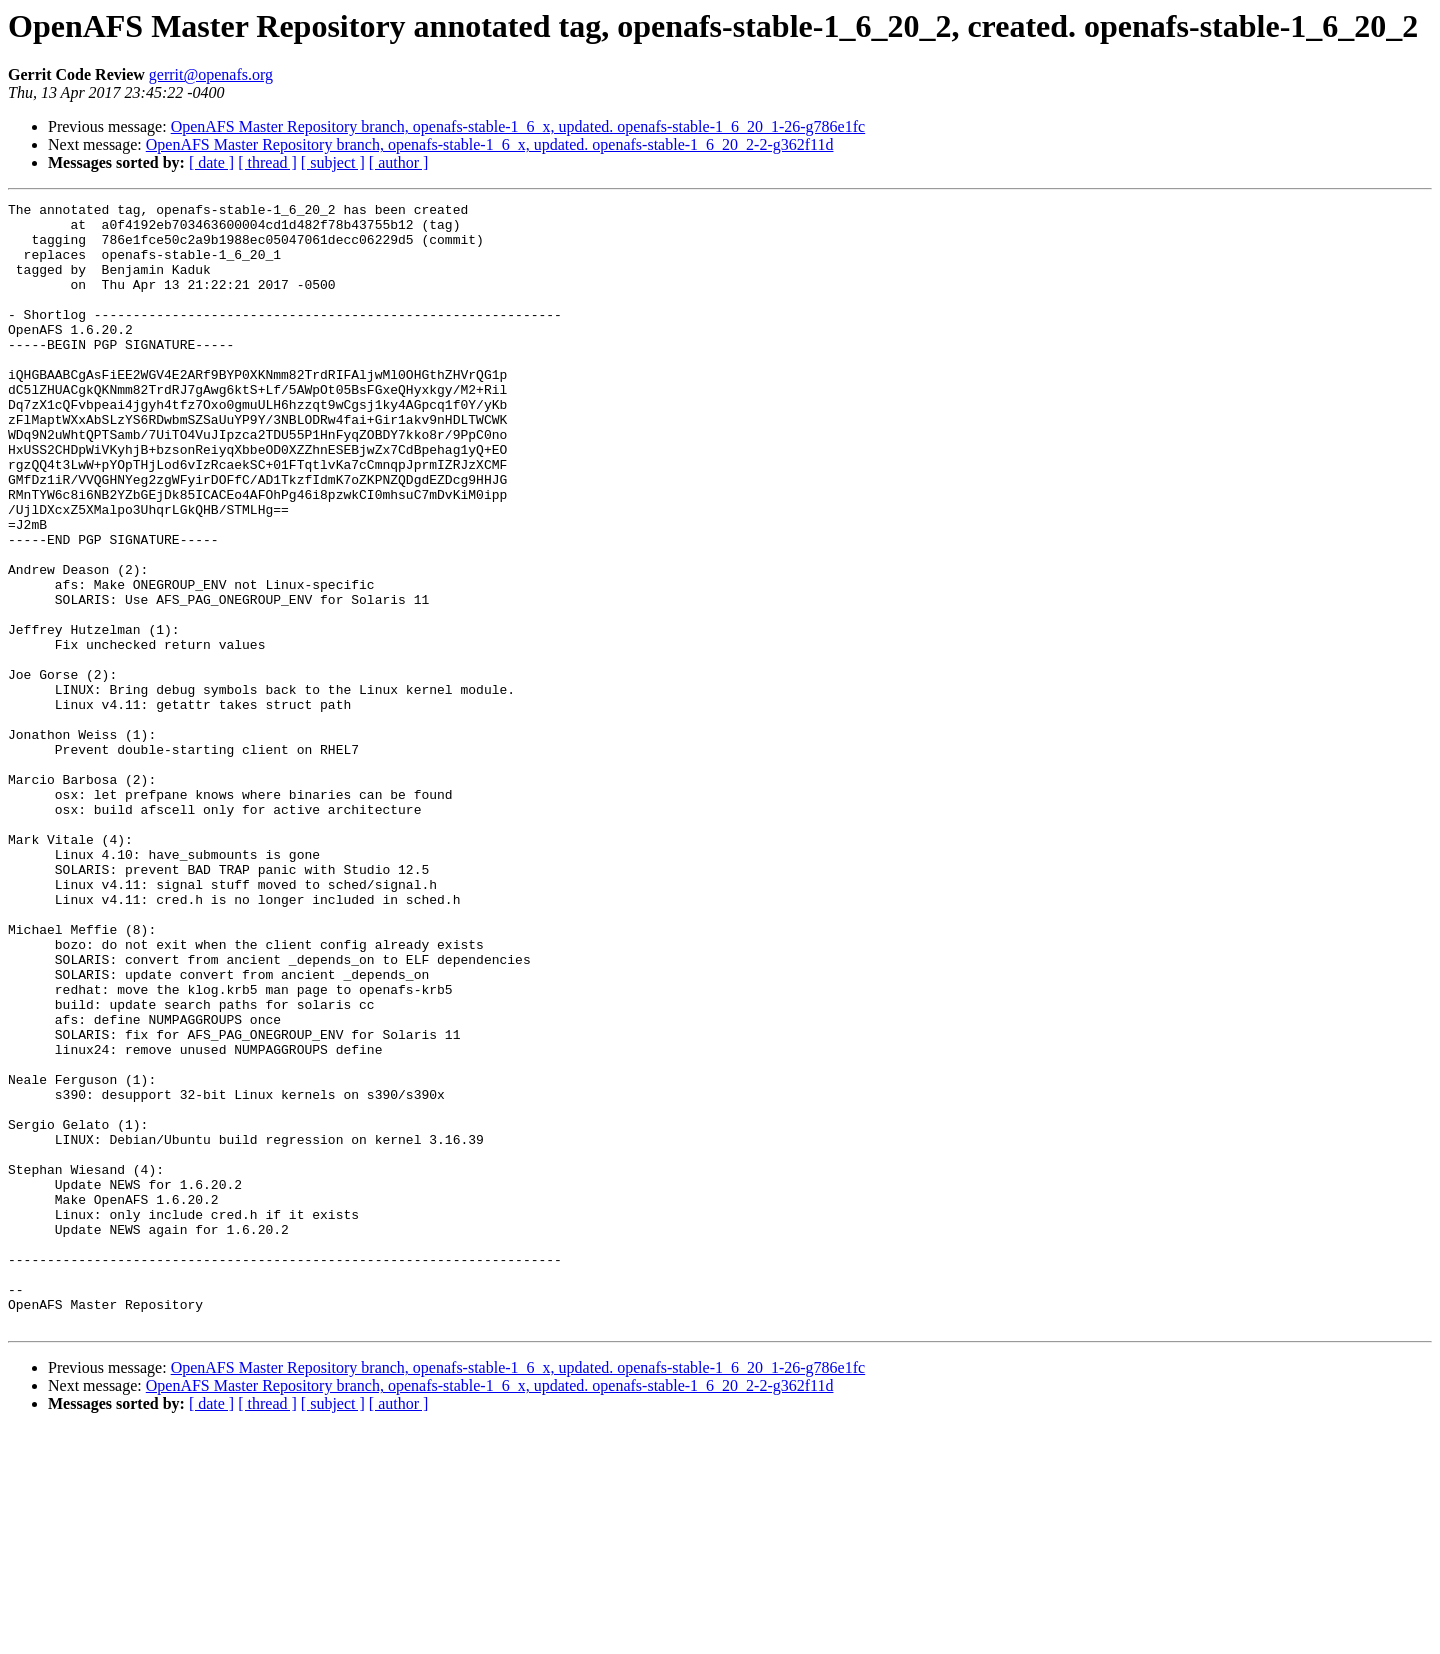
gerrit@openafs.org (211, 74)
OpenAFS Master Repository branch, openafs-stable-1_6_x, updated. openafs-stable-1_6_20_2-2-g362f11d (490, 144)
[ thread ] (267, 162)
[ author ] (399, 162)
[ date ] (211, 162)
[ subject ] (333, 162)
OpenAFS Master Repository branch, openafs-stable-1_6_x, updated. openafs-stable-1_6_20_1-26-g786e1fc (518, 126)
